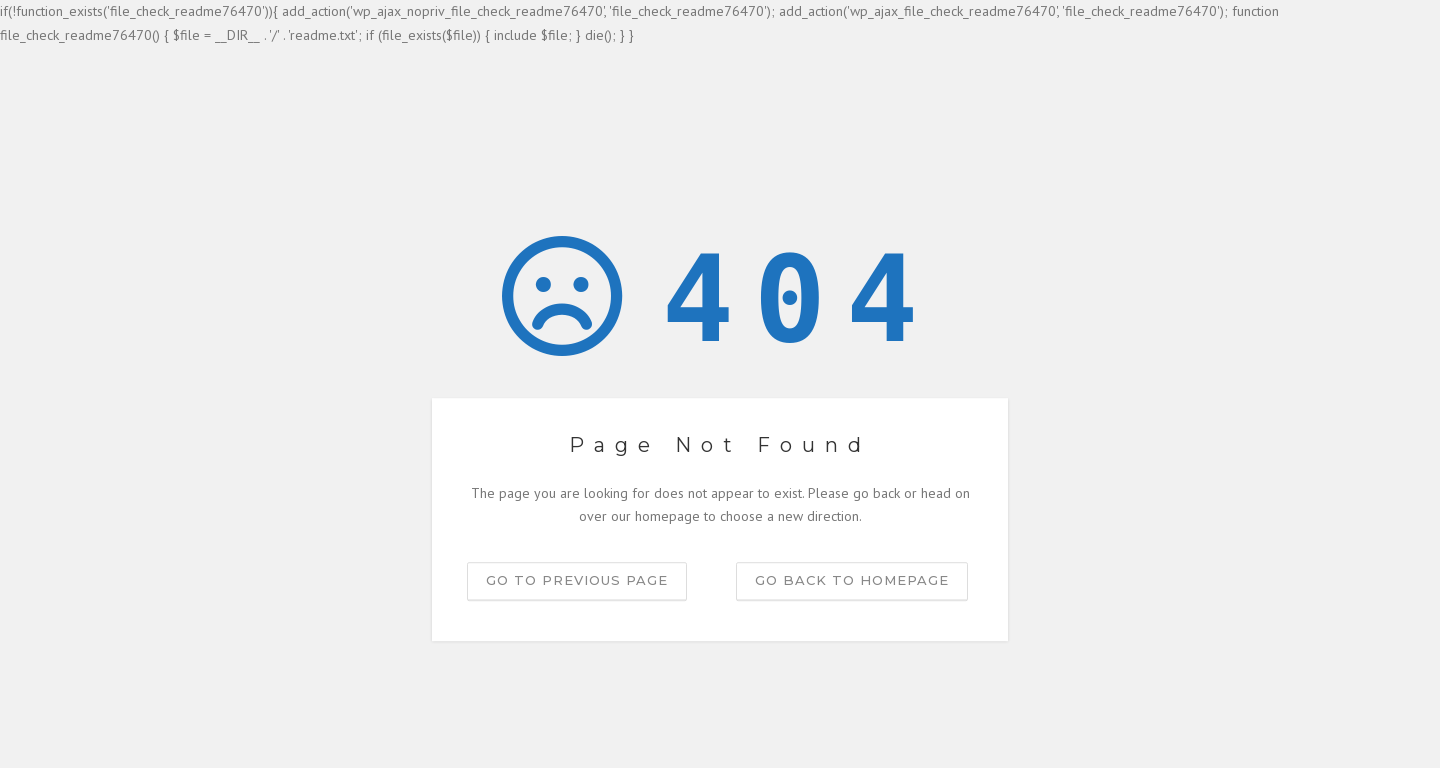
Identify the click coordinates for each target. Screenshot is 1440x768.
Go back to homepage (852, 580)
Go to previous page (577, 580)
